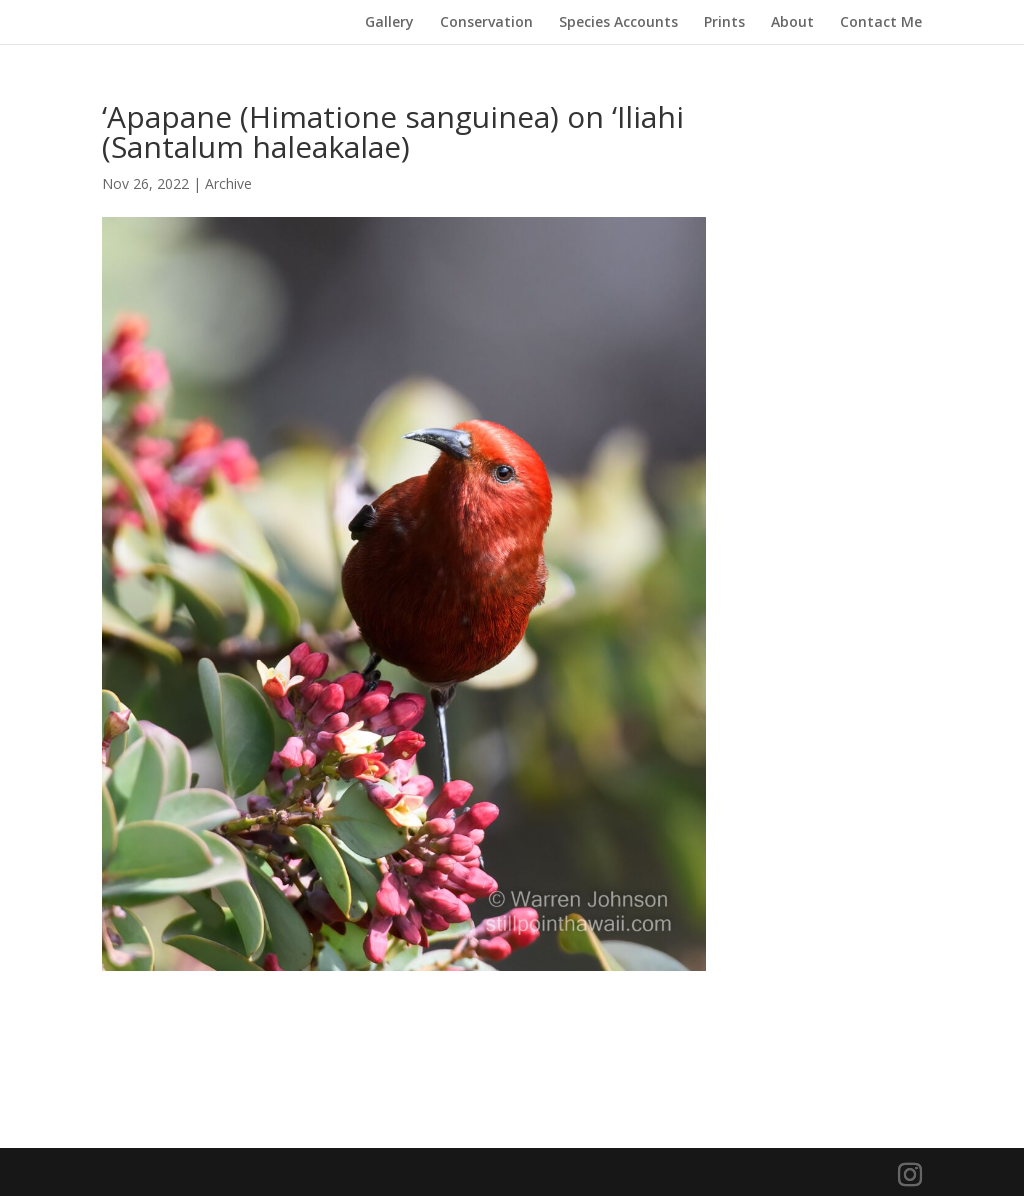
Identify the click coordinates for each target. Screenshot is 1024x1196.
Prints (724, 23)
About (792, 23)
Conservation (486, 23)
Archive (228, 183)
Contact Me (881, 23)
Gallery (389, 23)
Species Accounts (618, 23)
